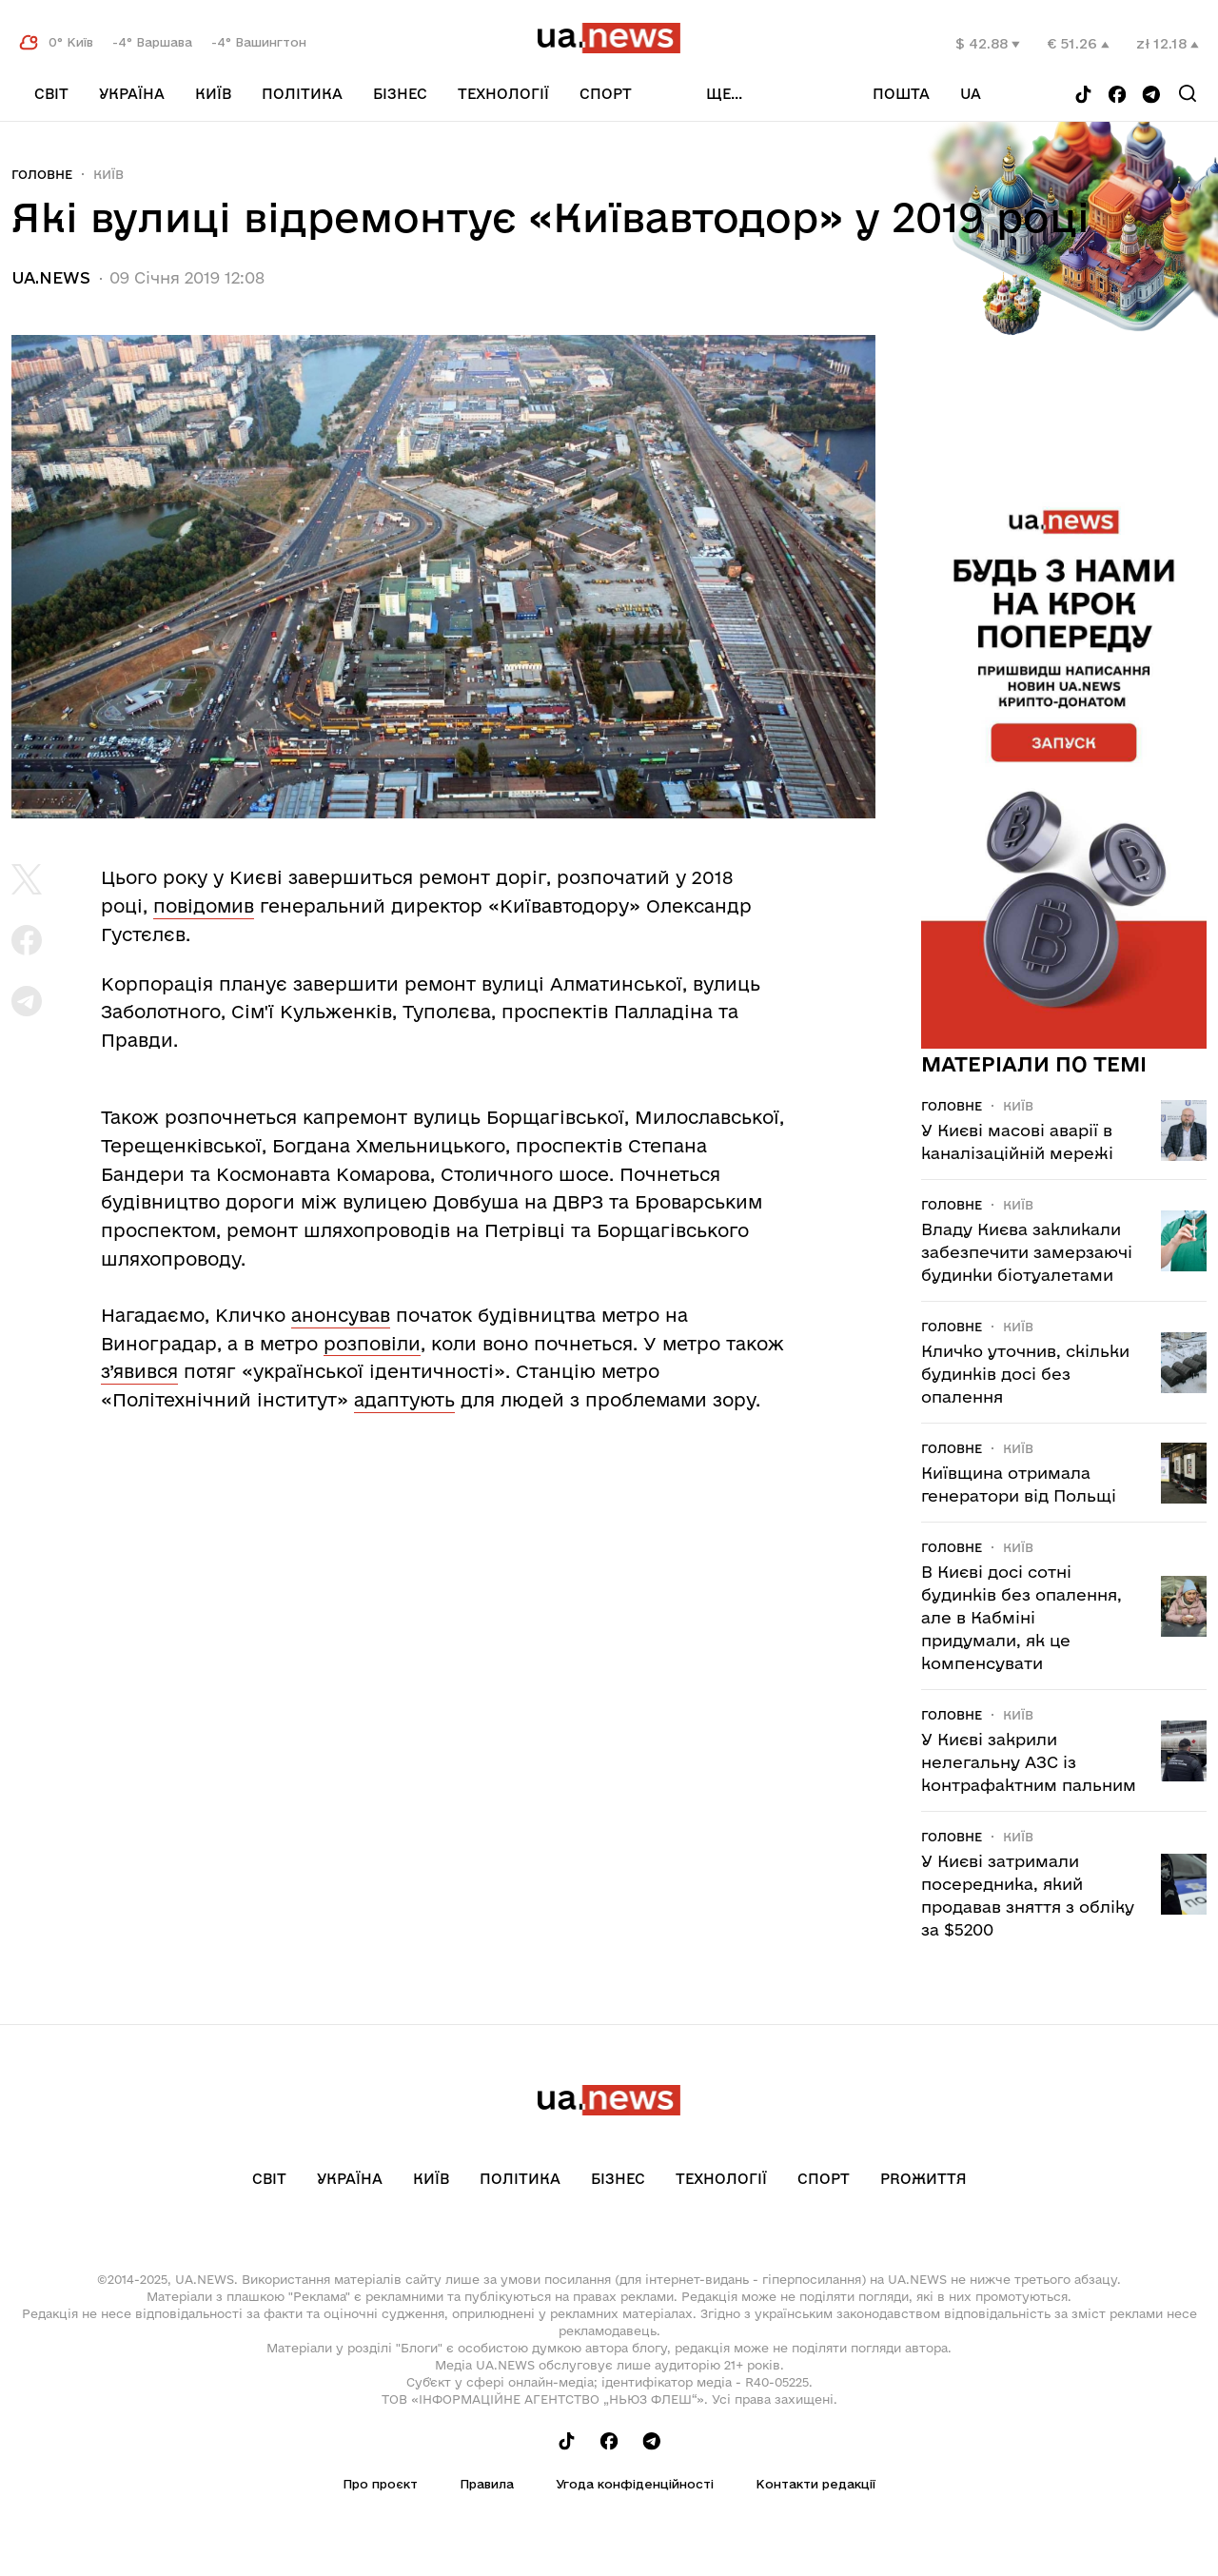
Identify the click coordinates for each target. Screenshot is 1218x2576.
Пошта (901, 94)
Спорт (606, 94)
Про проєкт (380, 2483)
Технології (503, 94)
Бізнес (400, 94)
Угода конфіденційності (635, 2483)
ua (970, 94)
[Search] (1187, 93)
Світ (51, 94)
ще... (724, 94)
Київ (213, 94)
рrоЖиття (923, 2179)
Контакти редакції (815, 2483)
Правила (487, 2483)
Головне (41, 174)
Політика (302, 94)
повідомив (203, 905)
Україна (132, 94)
